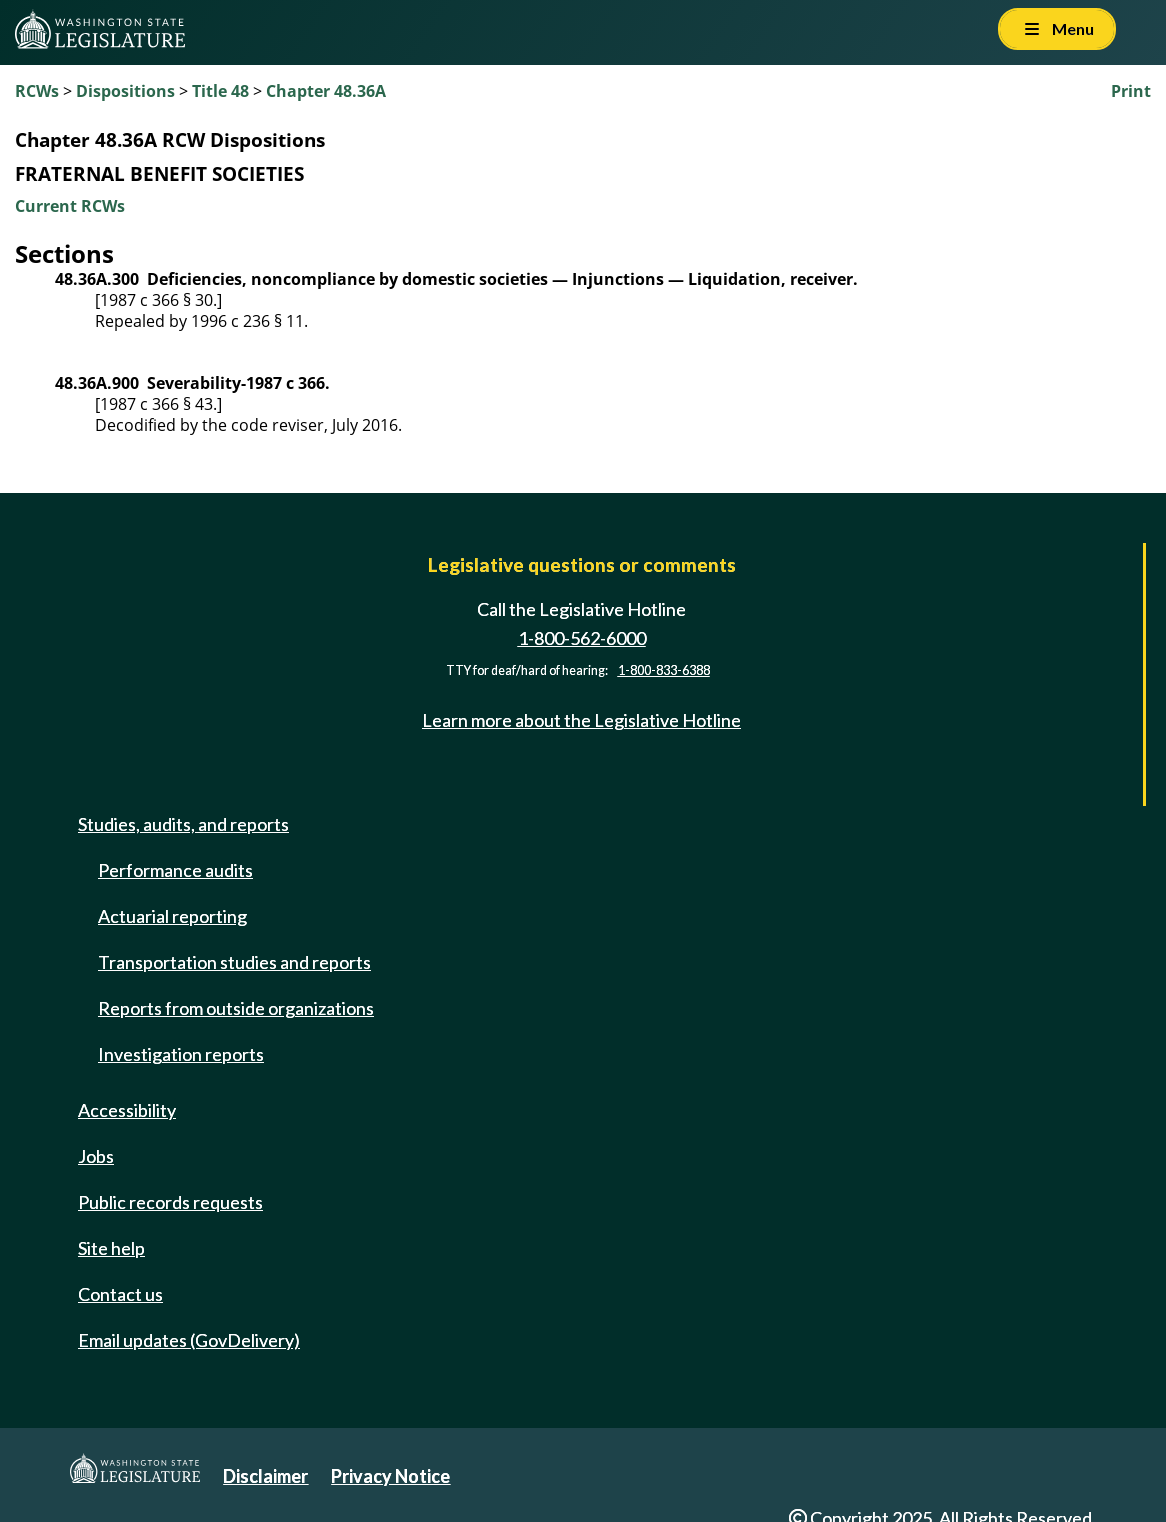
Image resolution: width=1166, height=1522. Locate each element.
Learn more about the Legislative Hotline (581, 720)
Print (1131, 91)
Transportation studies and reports (234, 962)
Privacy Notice (390, 1476)
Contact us (120, 1294)
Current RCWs (70, 206)
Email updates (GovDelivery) (189, 1340)
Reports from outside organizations (236, 1008)
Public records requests (170, 1202)
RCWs (37, 91)
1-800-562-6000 (582, 638)
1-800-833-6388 (664, 670)
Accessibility (127, 1110)
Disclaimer (265, 1476)
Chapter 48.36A (326, 91)
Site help (111, 1248)
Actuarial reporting (172, 916)
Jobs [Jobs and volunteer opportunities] (96, 1156)
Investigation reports (181, 1054)
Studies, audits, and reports (183, 824)
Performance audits (175, 870)
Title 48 (220, 91)
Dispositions (125, 91)
